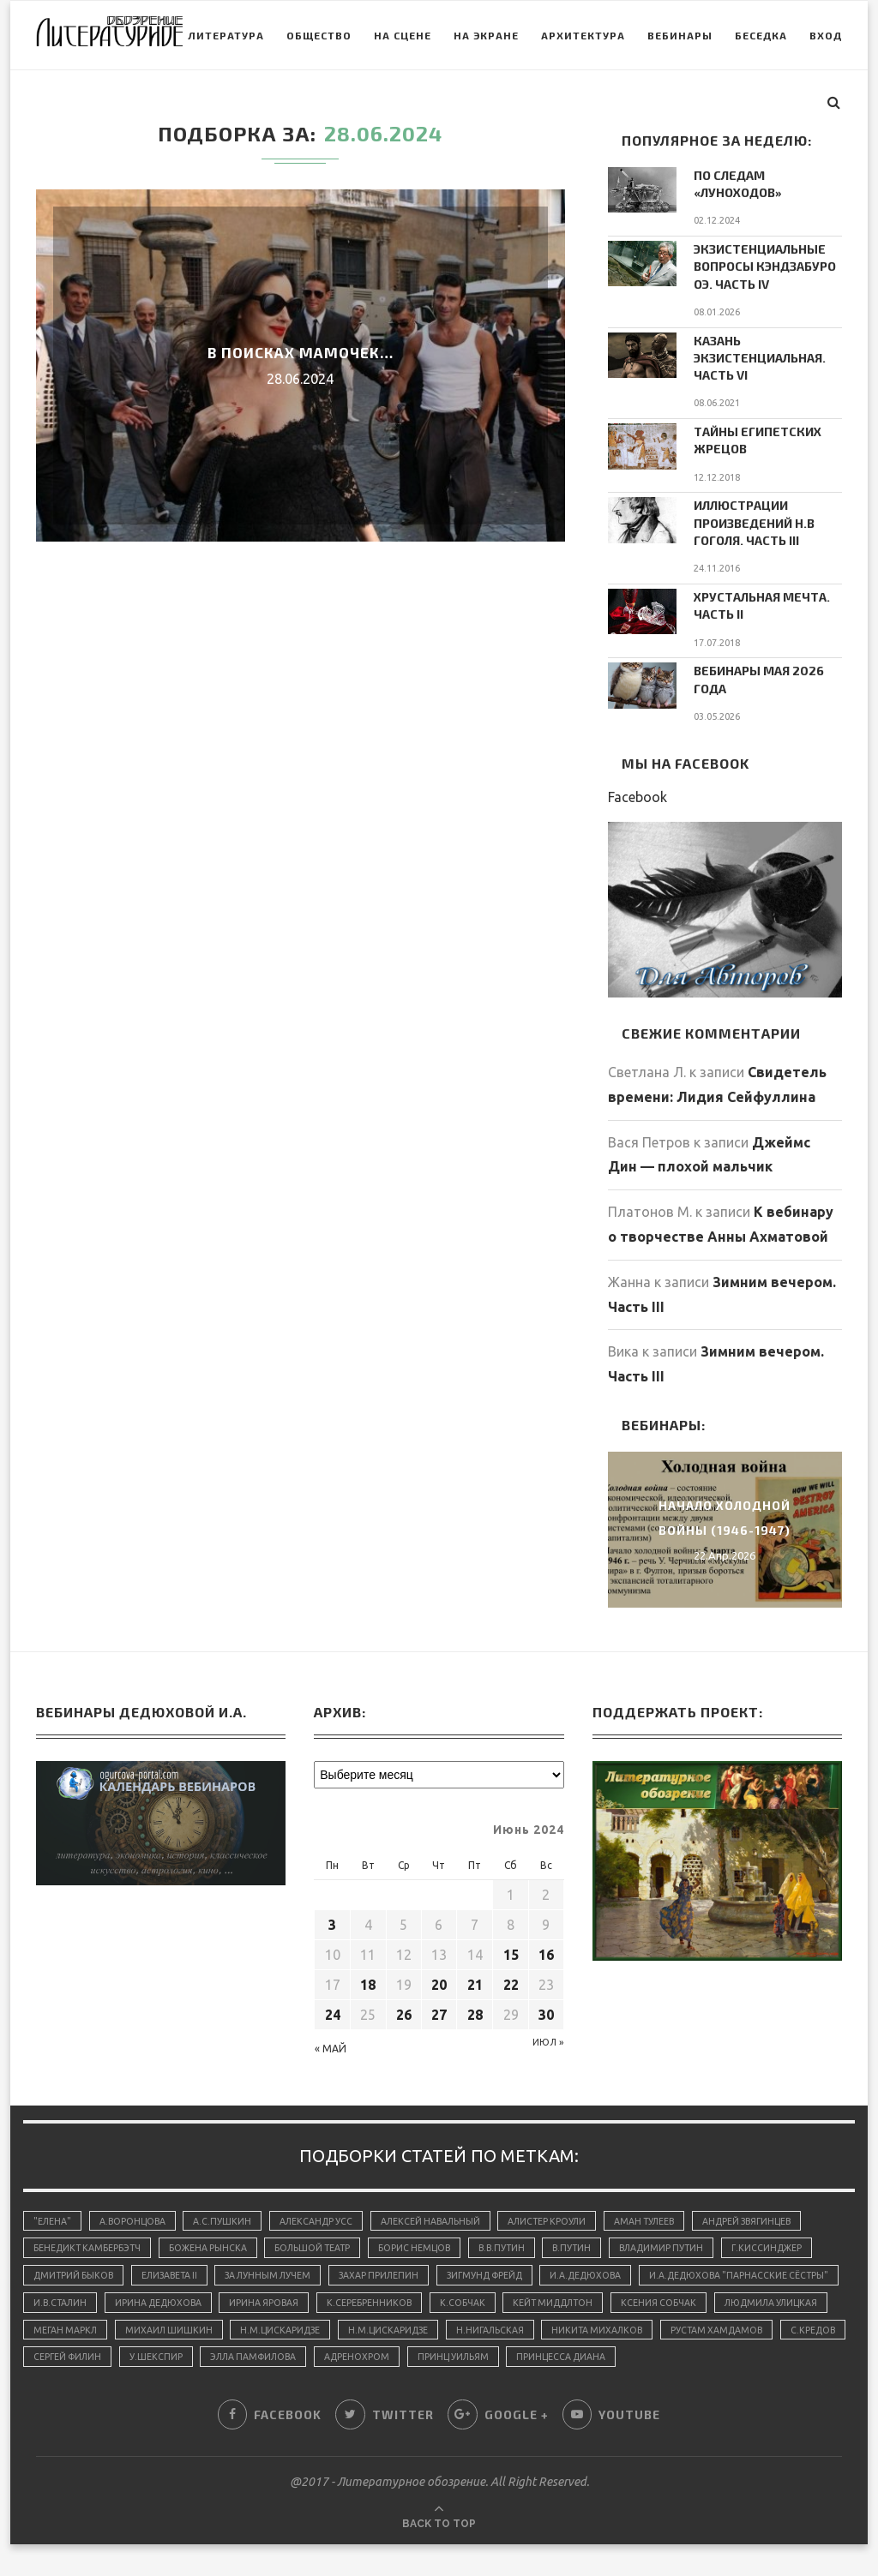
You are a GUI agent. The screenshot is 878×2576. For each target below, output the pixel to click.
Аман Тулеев (671, 2212)
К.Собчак (696, 2300)
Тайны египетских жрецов (757, 436)
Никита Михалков (81, 2358)
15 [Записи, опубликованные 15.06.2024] (511, 1944)
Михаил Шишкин (409, 2329)
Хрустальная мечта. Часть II (761, 598)
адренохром (702, 2358)
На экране (446, 104)
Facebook (637, 787)
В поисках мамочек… (300, 352)
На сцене (363, 104)
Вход (786, 104)
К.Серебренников (600, 2300)
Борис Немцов (430, 2242)
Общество (279, 104)
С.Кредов (307, 2358)
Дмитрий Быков (75, 2271)
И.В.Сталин (277, 2300)
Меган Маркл (302, 2329)
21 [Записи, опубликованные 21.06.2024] (475, 1974)
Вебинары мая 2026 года (758, 670)
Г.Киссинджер (801, 2242)
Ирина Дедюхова (380, 2300)
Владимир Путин (690, 2242)
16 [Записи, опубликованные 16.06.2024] (546, 1944)
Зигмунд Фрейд (511, 2271)
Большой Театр (323, 2242)
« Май (330, 2038)
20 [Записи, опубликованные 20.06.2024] (439, 1974)
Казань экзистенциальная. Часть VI (759, 354)
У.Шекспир (489, 2358)
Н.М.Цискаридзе (525, 2329)
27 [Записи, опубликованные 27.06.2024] (439, 2004)
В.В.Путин (521, 2242)
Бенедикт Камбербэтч (89, 2242)
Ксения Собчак (72, 2329)
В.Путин (596, 2242)
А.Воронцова (137, 2212)
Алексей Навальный (446, 2212)
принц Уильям (802, 2358)
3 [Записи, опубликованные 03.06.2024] (332, 1914)
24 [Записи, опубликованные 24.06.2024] (332, 2004)
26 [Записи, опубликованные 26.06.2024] (404, 2004)
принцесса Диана (80, 2388)
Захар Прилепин (399, 2271)
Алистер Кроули (569, 2212)
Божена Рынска (214, 2242)
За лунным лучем (283, 2271)
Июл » (547, 2032)
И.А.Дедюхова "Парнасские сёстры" (127, 2300)
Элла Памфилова (592, 2358)
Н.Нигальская (744, 2329)
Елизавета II (177, 2271)
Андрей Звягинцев (780, 2212)
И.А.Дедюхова (619, 2271)
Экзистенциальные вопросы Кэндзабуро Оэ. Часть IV (764, 265)
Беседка (721, 104)
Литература (186, 104)
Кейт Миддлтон (791, 2300)
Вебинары (640, 104)
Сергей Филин (396, 2358)
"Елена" (53, 2212)
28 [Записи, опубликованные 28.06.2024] (475, 2004)
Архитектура (544, 104)
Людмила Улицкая (190, 2329)
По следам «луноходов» (737, 184)
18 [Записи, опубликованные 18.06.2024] (368, 1974)
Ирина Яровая (491, 2300)
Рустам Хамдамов (206, 2358)
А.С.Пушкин (230, 2212)
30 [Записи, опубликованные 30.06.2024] (546, 2004)
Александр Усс (327, 2212)
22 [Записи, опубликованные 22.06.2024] (511, 1974)
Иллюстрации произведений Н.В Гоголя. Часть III (753, 517)
